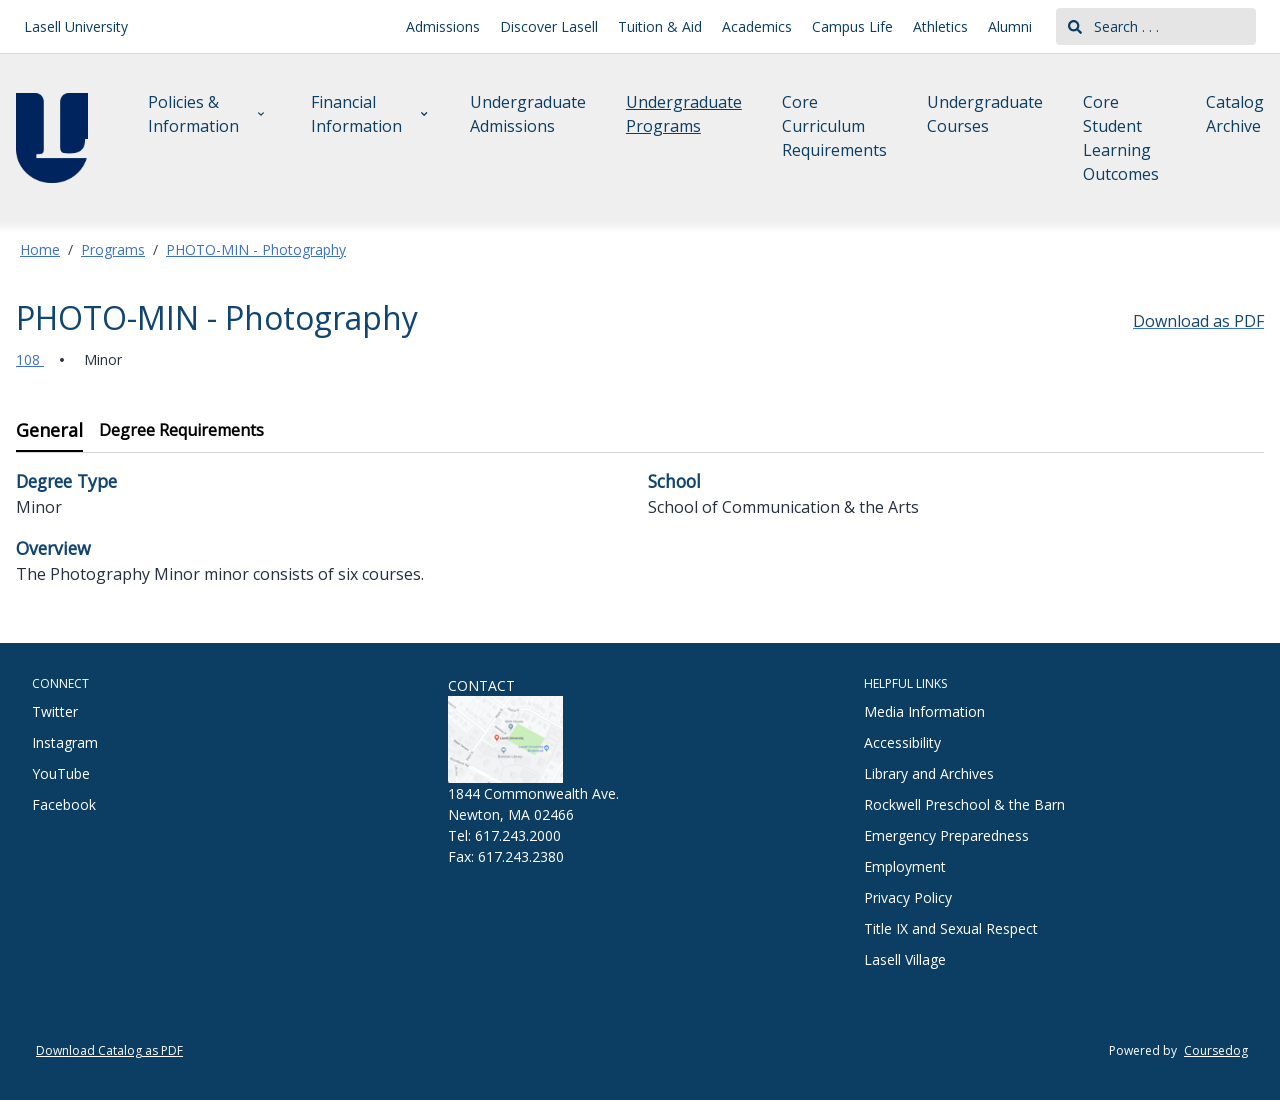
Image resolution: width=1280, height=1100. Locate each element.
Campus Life (852, 26)
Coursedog (1216, 1050)
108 (30, 359)
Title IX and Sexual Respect (951, 928)
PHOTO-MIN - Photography (256, 249)
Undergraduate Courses (985, 114)
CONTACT (481, 685)
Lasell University (76, 26)
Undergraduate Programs (684, 114)
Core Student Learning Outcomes (1121, 138)
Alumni (1010, 26)
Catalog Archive (1235, 114)
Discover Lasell (549, 26)
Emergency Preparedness (946, 835)
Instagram (65, 742)
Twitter (55, 711)
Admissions (443, 26)
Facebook (64, 804)
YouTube (61, 773)
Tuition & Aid (660, 26)
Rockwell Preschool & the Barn (964, 804)
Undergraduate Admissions (528, 114)
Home (40, 249)
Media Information (924, 711)
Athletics (940, 26)
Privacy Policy (908, 897)
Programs (113, 249)
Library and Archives (929, 773)
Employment (905, 866)
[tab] (49, 431)
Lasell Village (905, 959)
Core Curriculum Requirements (834, 126)
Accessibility (902, 742)
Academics (757, 26)
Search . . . (1113, 26)
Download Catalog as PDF (109, 1050)
